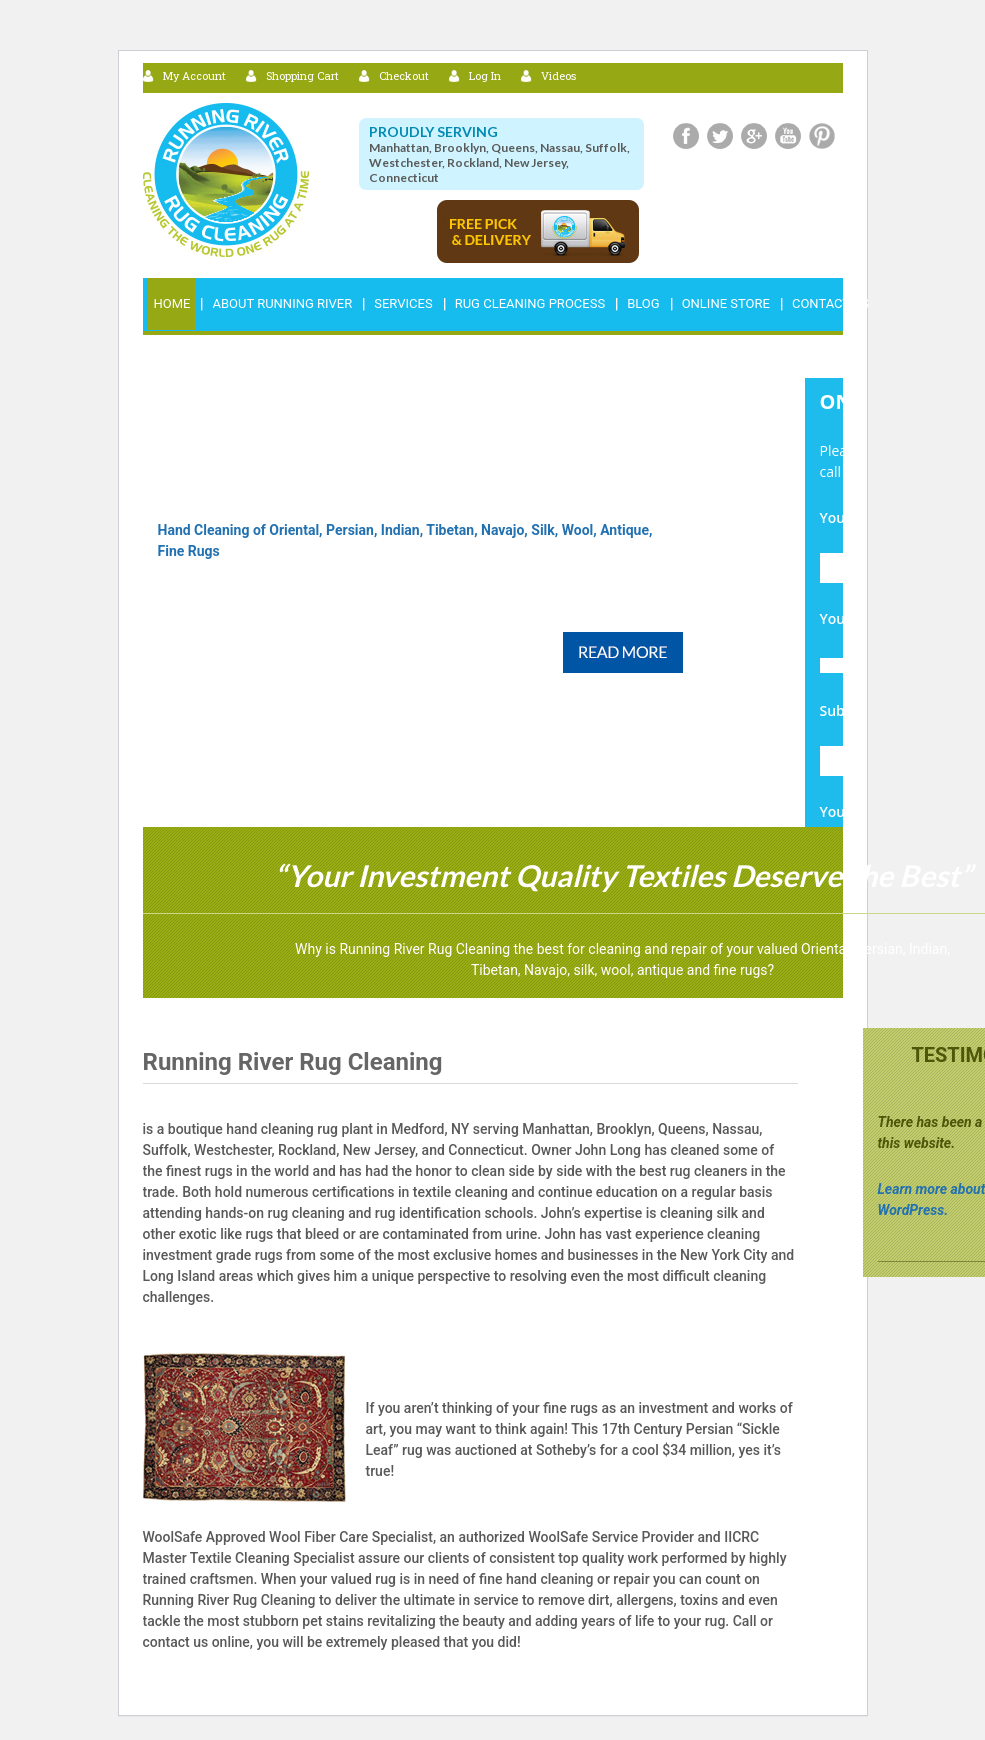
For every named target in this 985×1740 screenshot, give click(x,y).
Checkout (404, 75)
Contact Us (830, 303)
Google (754, 136)
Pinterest (822, 136)
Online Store (726, 303)
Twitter (720, 136)
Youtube (788, 136)
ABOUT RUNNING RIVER (282, 303)
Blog (643, 303)
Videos (558, 75)
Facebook (686, 136)
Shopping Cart (302, 75)
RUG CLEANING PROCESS (530, 303)
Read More (623, 652)
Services (403, 303)
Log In (485, 75)
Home (172, 303)
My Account (194, 75)
